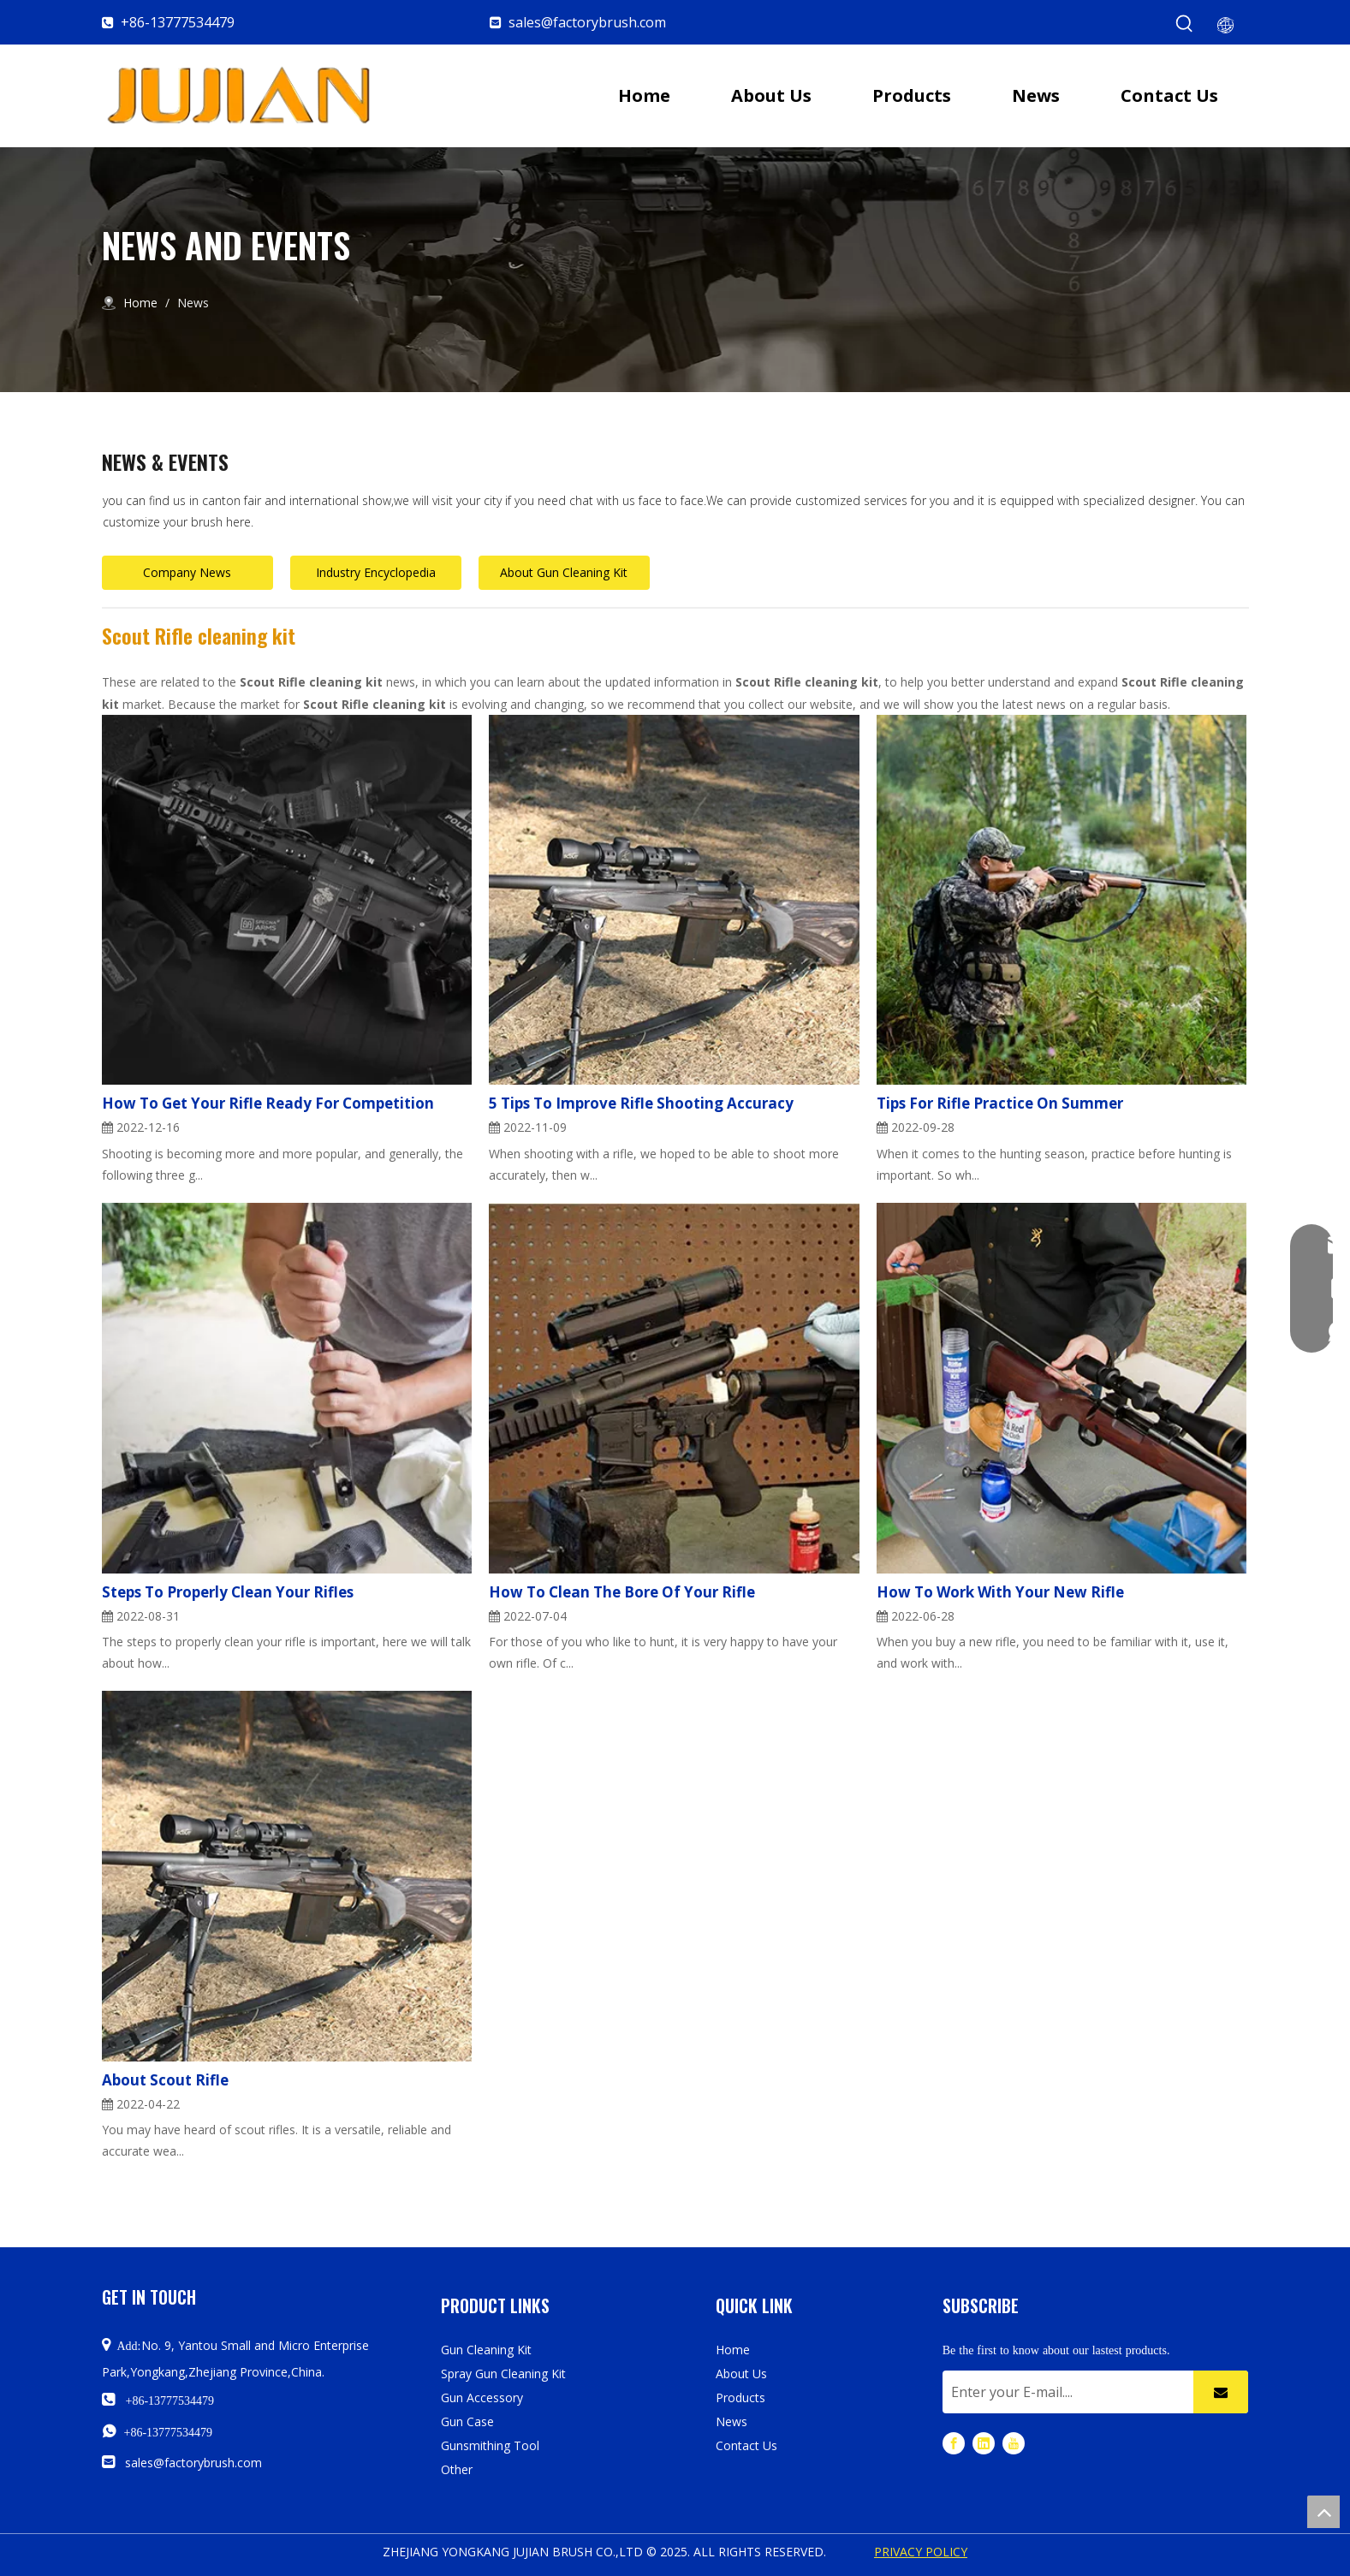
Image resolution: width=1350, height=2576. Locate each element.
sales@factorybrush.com (587, 22)
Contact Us (746, 2445)
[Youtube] (1013, 2442)
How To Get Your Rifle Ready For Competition (268, 1103)
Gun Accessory (482, 2397)
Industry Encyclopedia (376, 572)
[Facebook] (954, 2442)
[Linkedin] (983, 2442)
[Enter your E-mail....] (1064, 2392)
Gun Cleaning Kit (486, 2349)
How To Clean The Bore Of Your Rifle (622, 1592)
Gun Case (467, 2421)
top (1323, 2512)
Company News (187, 572)
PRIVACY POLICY (920, 2551)
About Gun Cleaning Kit (563, 572)
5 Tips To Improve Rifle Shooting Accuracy (641, 1103)
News (731, 2421)
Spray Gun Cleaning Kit (503, 2373)
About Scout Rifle (165, 2080)
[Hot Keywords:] (1184, 24)
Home (733, 2349)
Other (457, 2469)
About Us (741, 2373)
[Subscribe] (1220, 2392)
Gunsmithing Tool (490, 2445)
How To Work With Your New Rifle (1000, 1592)
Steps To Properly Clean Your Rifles (228, 1592)
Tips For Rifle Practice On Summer (1000, 1103)
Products (740, 2397)
